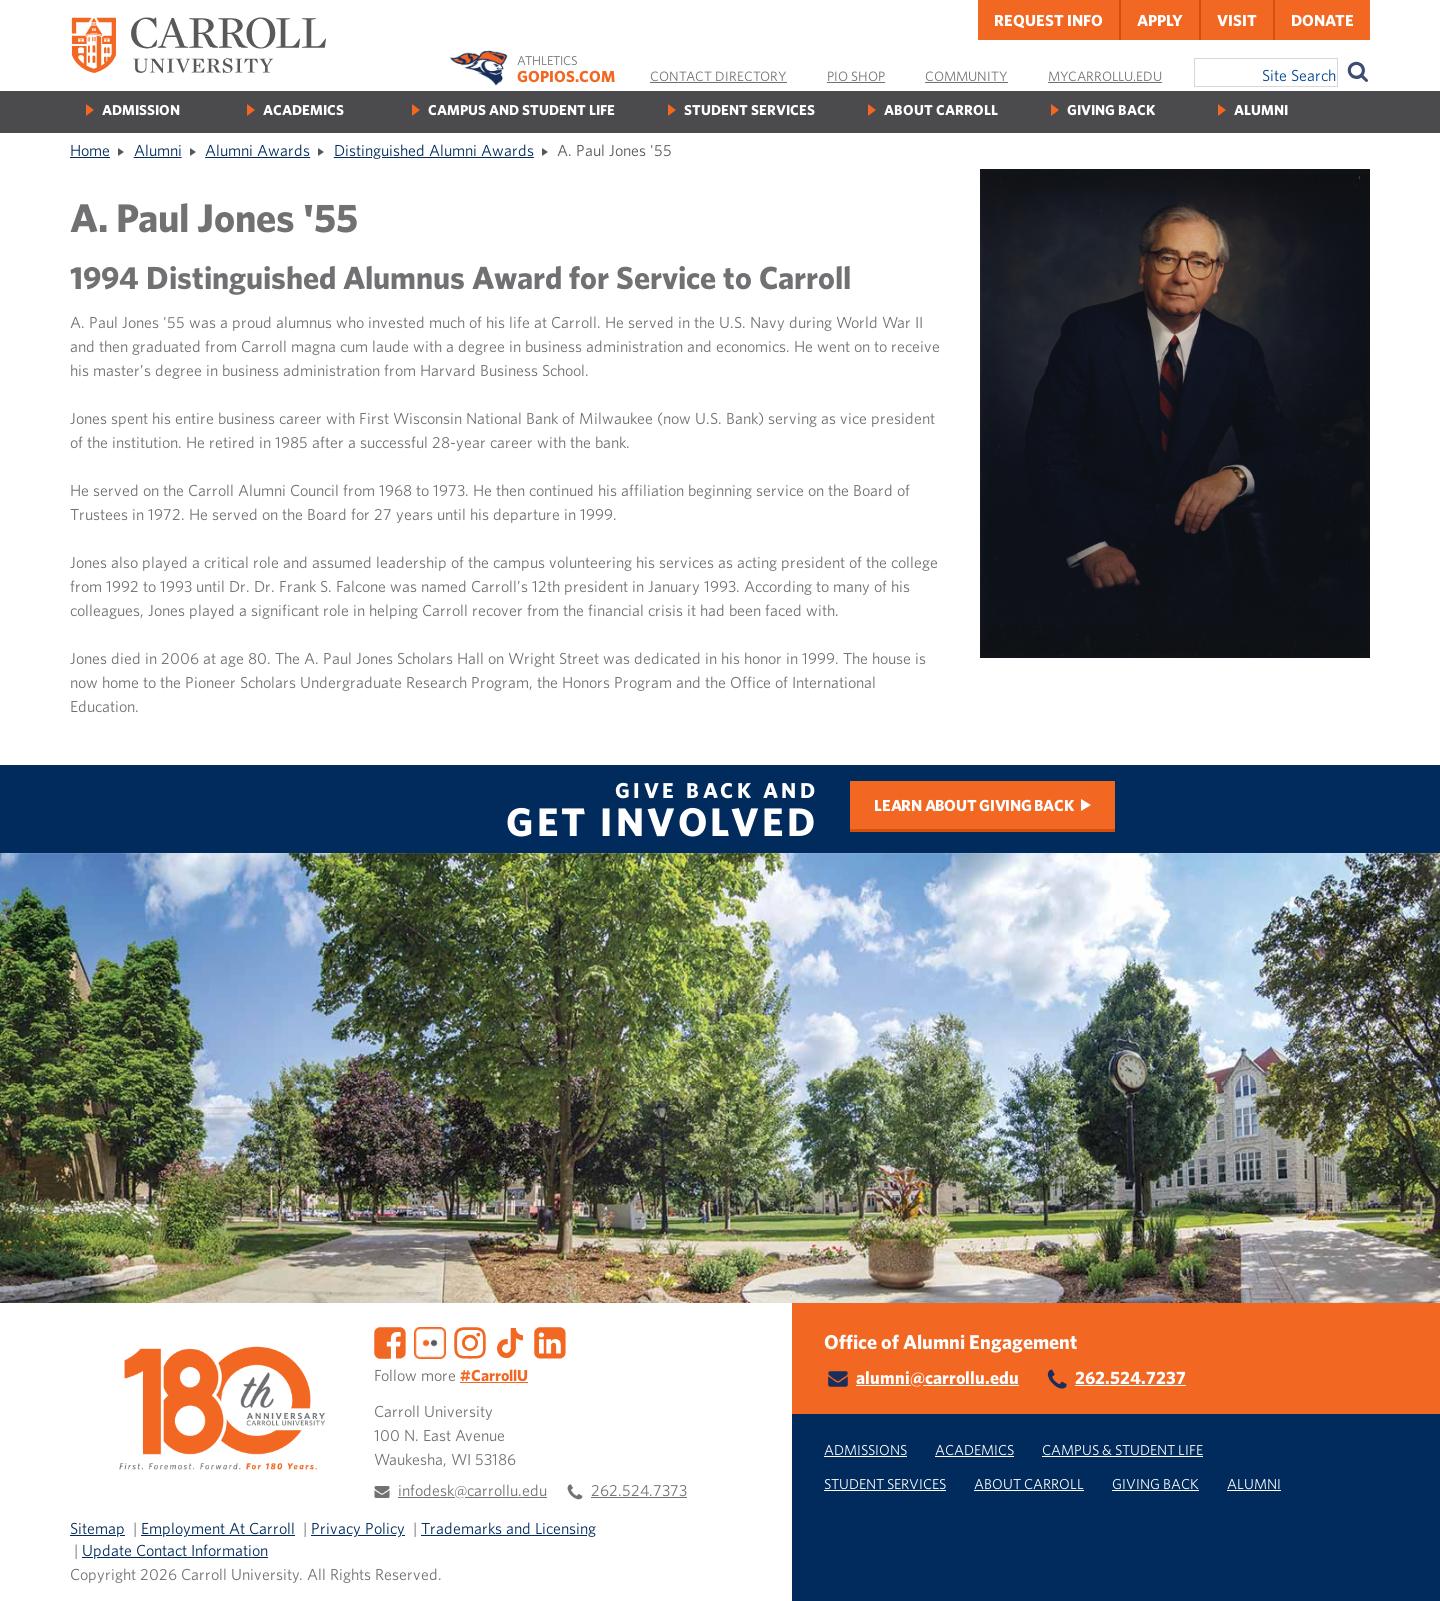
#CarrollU (494, 1375)
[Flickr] (430, 1340)
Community (966, 76)
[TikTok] (510, 1340)
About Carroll (941, 109)
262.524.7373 (639, 1490)
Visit (1237, 20)
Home (90, 150)
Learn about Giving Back (973, 805)
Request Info (1048, 20)
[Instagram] (470, 1340)
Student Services (749, 109)
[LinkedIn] (550, 1340)
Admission (141, 109)
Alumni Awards (257, 150)
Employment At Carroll (218, 1528)
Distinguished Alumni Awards (434, 150)
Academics (303, 109)
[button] (1403, 1564)
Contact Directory (718, 76)
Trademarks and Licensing (508, 1528)
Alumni (1261, 109)
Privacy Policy (358, 1528)
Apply (1160, 20)
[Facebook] (390, 1340)
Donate (1322, 20)
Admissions (865, 1449)
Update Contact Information (175, 1550)
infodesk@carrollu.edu (472, 1490)
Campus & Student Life (1122, 1449)
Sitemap (97, 1528)
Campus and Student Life (521, 109)
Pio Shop (856, 76)
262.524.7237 (1130, 1377)
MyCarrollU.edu (1105, 76)
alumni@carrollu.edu (937, 1377)
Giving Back (1111, 109)
